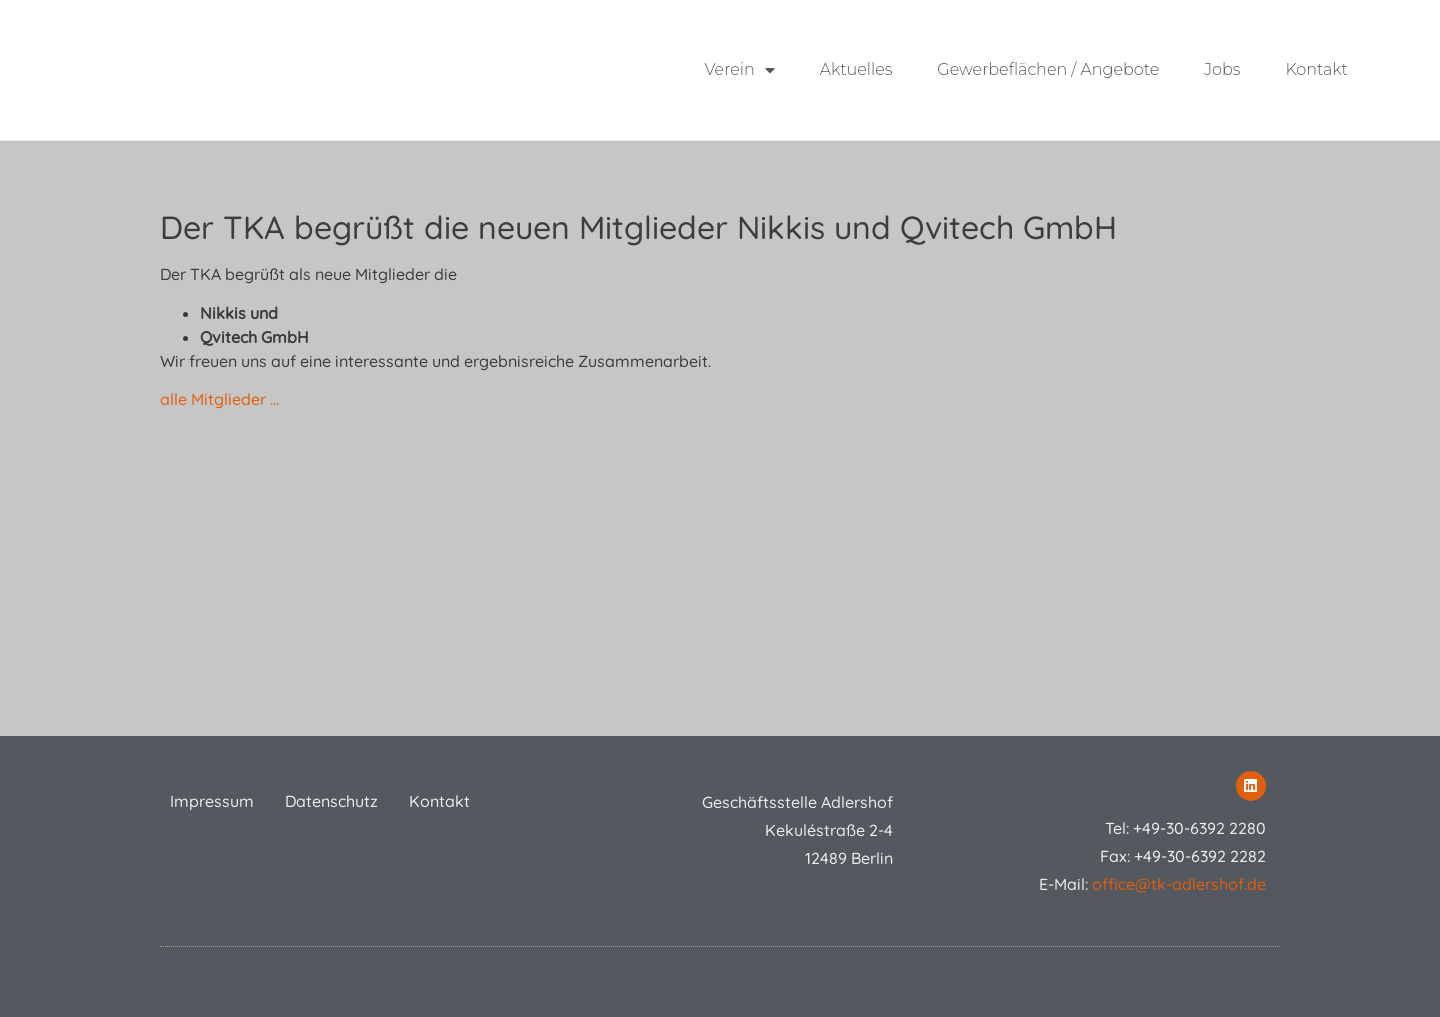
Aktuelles (855, 69)
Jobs (1222, 69)
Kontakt (1316, 69)
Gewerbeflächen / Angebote (1048, 69)
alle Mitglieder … (219, 399)
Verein (739, 70)
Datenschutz (331, 801)
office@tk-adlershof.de (1179, 884)
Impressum (212, 801)
